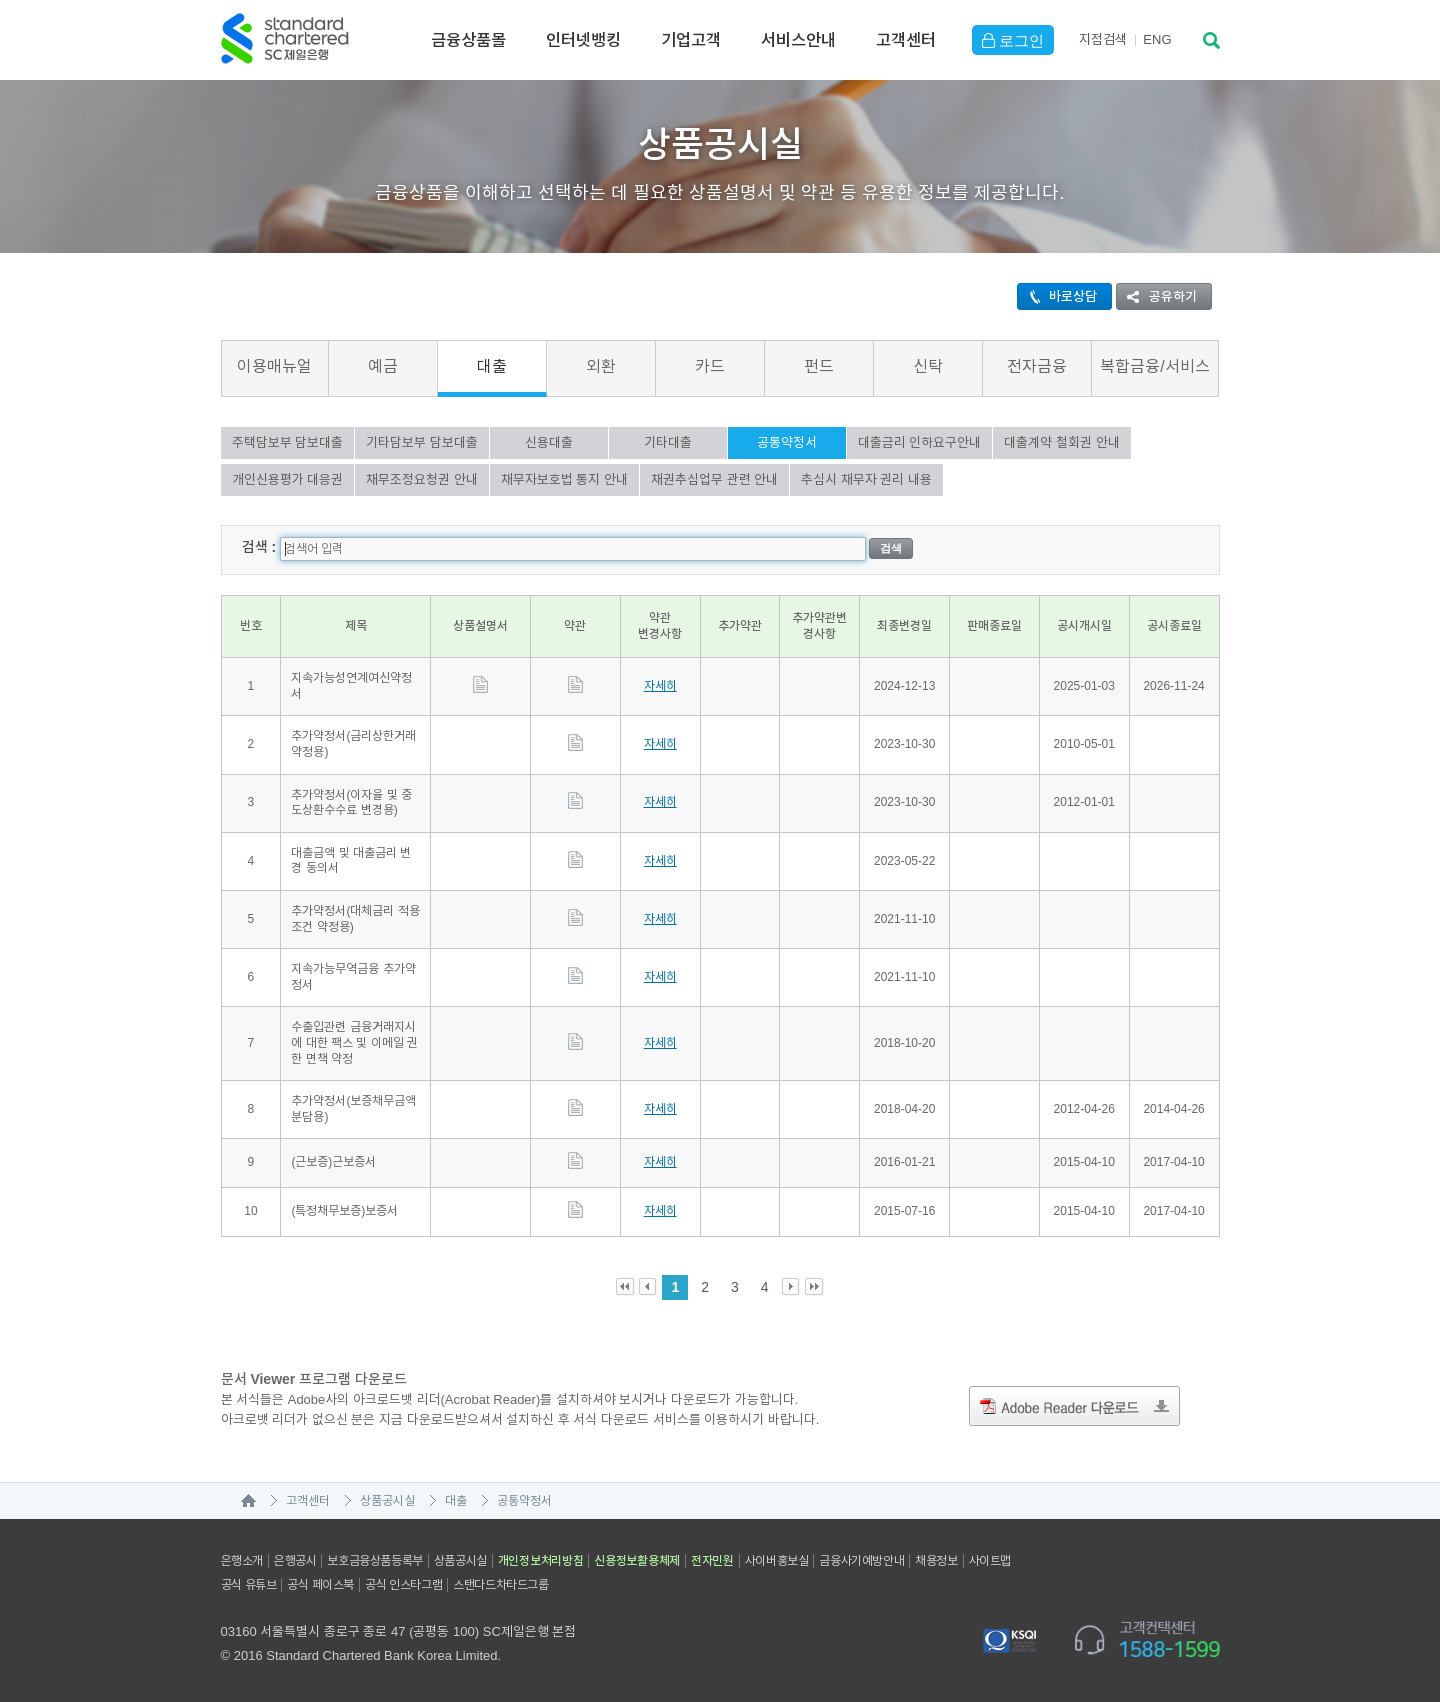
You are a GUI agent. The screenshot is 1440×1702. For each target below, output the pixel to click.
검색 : (259, 546)
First (625, 1286)
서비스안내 (798, 40)
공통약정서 (787, 442)
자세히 (660, 685)
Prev (648, 1286)
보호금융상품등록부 (374, 1560)
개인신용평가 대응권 (288, 479)
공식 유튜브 (249, 1584)
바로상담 (1057, 296)
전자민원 (712, 1560)
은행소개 (242, 1560)
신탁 (928, 366)
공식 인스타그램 (403, 1584)
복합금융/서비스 (1154, 366)
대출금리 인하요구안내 (920, 442)
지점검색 (1103, 39)
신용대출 (549, 442)
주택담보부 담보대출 (288, 442)
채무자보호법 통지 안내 (564, 479)
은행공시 (295, 1560)
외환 (601, 366)
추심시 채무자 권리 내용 (866, 479)
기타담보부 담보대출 (422, 442)
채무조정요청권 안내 (422, 479)
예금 (383, 366)
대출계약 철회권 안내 (1061, 442)
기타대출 (668, 442)
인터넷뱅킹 (583, 40)
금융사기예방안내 (861, 1560)
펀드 (819, 366)
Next (791, 1286)
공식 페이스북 (320, 1584)
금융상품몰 (468, 40)
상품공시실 (387, 1500)
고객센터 (906, 40)
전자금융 (1037, 366)
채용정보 (936, 1560)
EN (1157, 39)
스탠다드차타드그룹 (500, 1584)
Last (814, 1286)
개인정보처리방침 (541, 1560)
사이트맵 (990, 1560)
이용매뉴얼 (274, 366)
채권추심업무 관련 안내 (714, 479)
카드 (710, 366)
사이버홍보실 (777, 1560)
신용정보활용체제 (637, 1560)
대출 (492, 366)
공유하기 (1157, 296)
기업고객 (691, 40)
